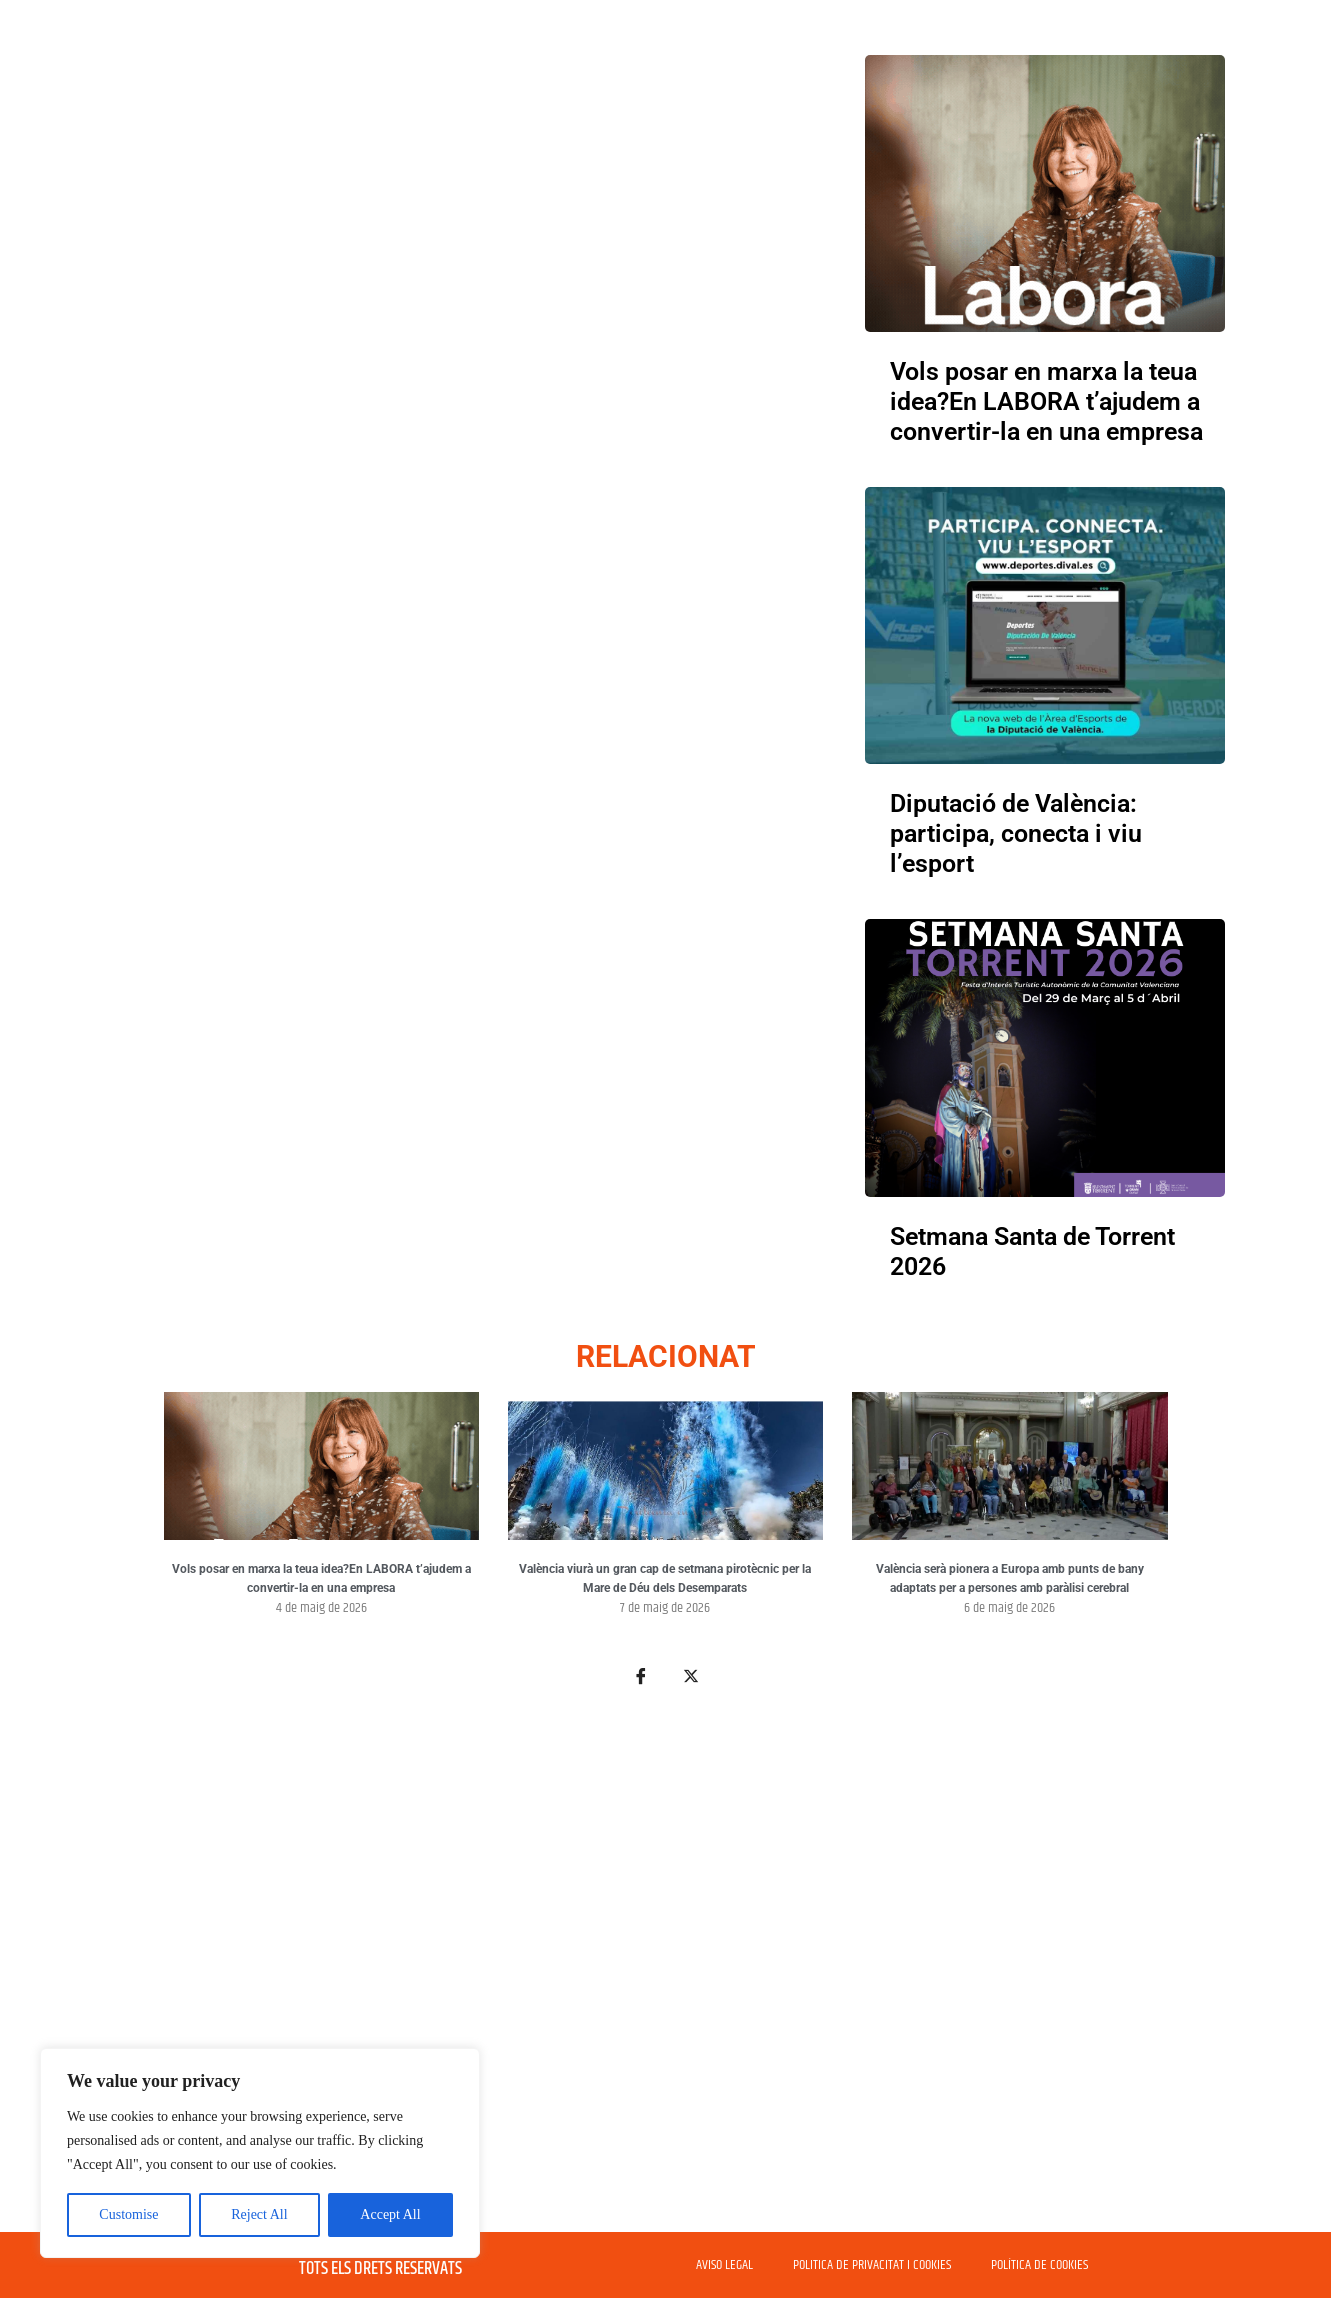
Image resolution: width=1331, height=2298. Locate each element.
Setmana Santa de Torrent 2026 (1032, 1251)
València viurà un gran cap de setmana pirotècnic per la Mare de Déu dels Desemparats (665, 1579)
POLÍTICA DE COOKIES (1039, 2265)
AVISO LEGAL (724, 2265)
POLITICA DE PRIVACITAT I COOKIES (872, 2265)
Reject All (259, 2214)
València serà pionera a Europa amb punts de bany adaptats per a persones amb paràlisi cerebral (1010, 1579)
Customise (128, 2214)
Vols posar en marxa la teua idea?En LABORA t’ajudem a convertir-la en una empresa (1046, 401)
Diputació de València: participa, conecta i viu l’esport (1016, 833)
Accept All (390, 2214)
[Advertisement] (666, 1971)
